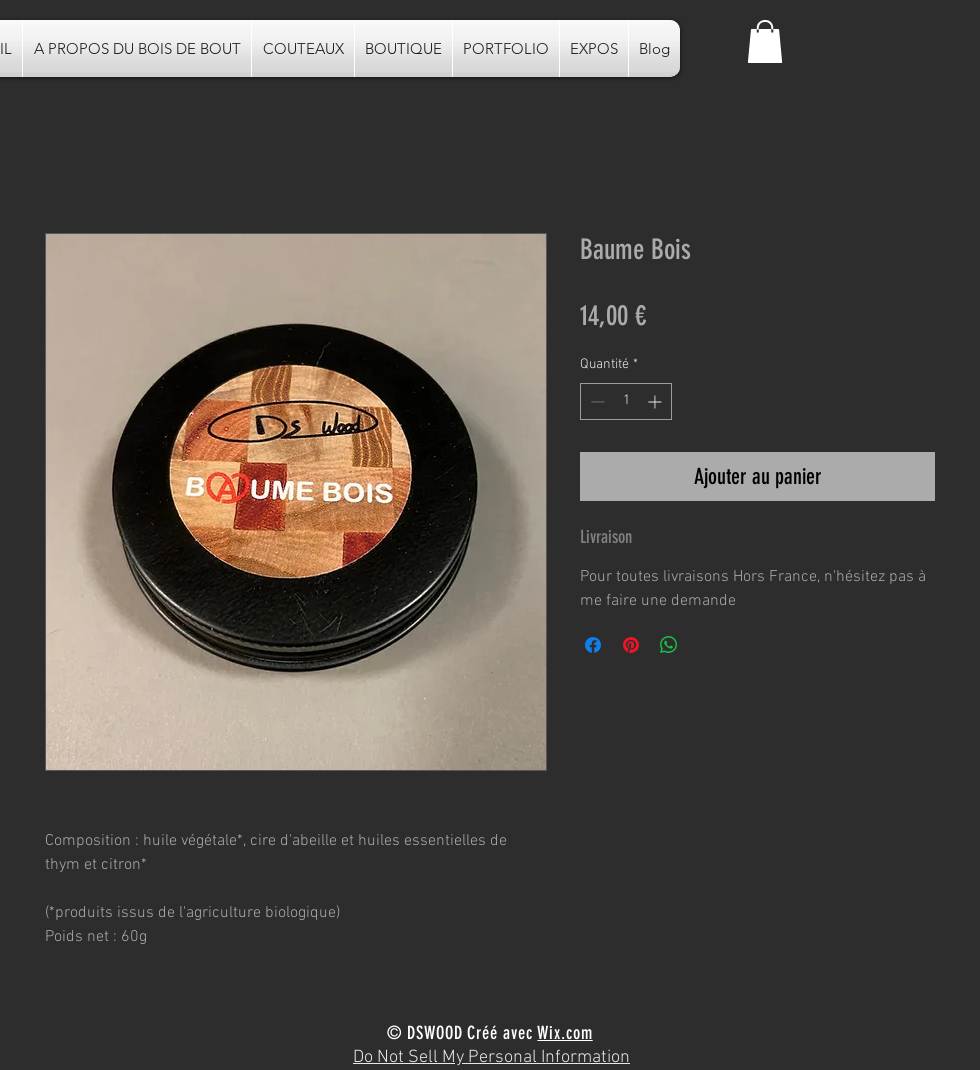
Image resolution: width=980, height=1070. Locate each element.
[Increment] (656, 401)
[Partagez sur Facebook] (593, 645)
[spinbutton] (626, 401)
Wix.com (564, 1033)
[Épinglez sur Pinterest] (631, 645)
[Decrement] (595, 401)
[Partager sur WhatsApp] (669, 645)
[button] (765, 41)
